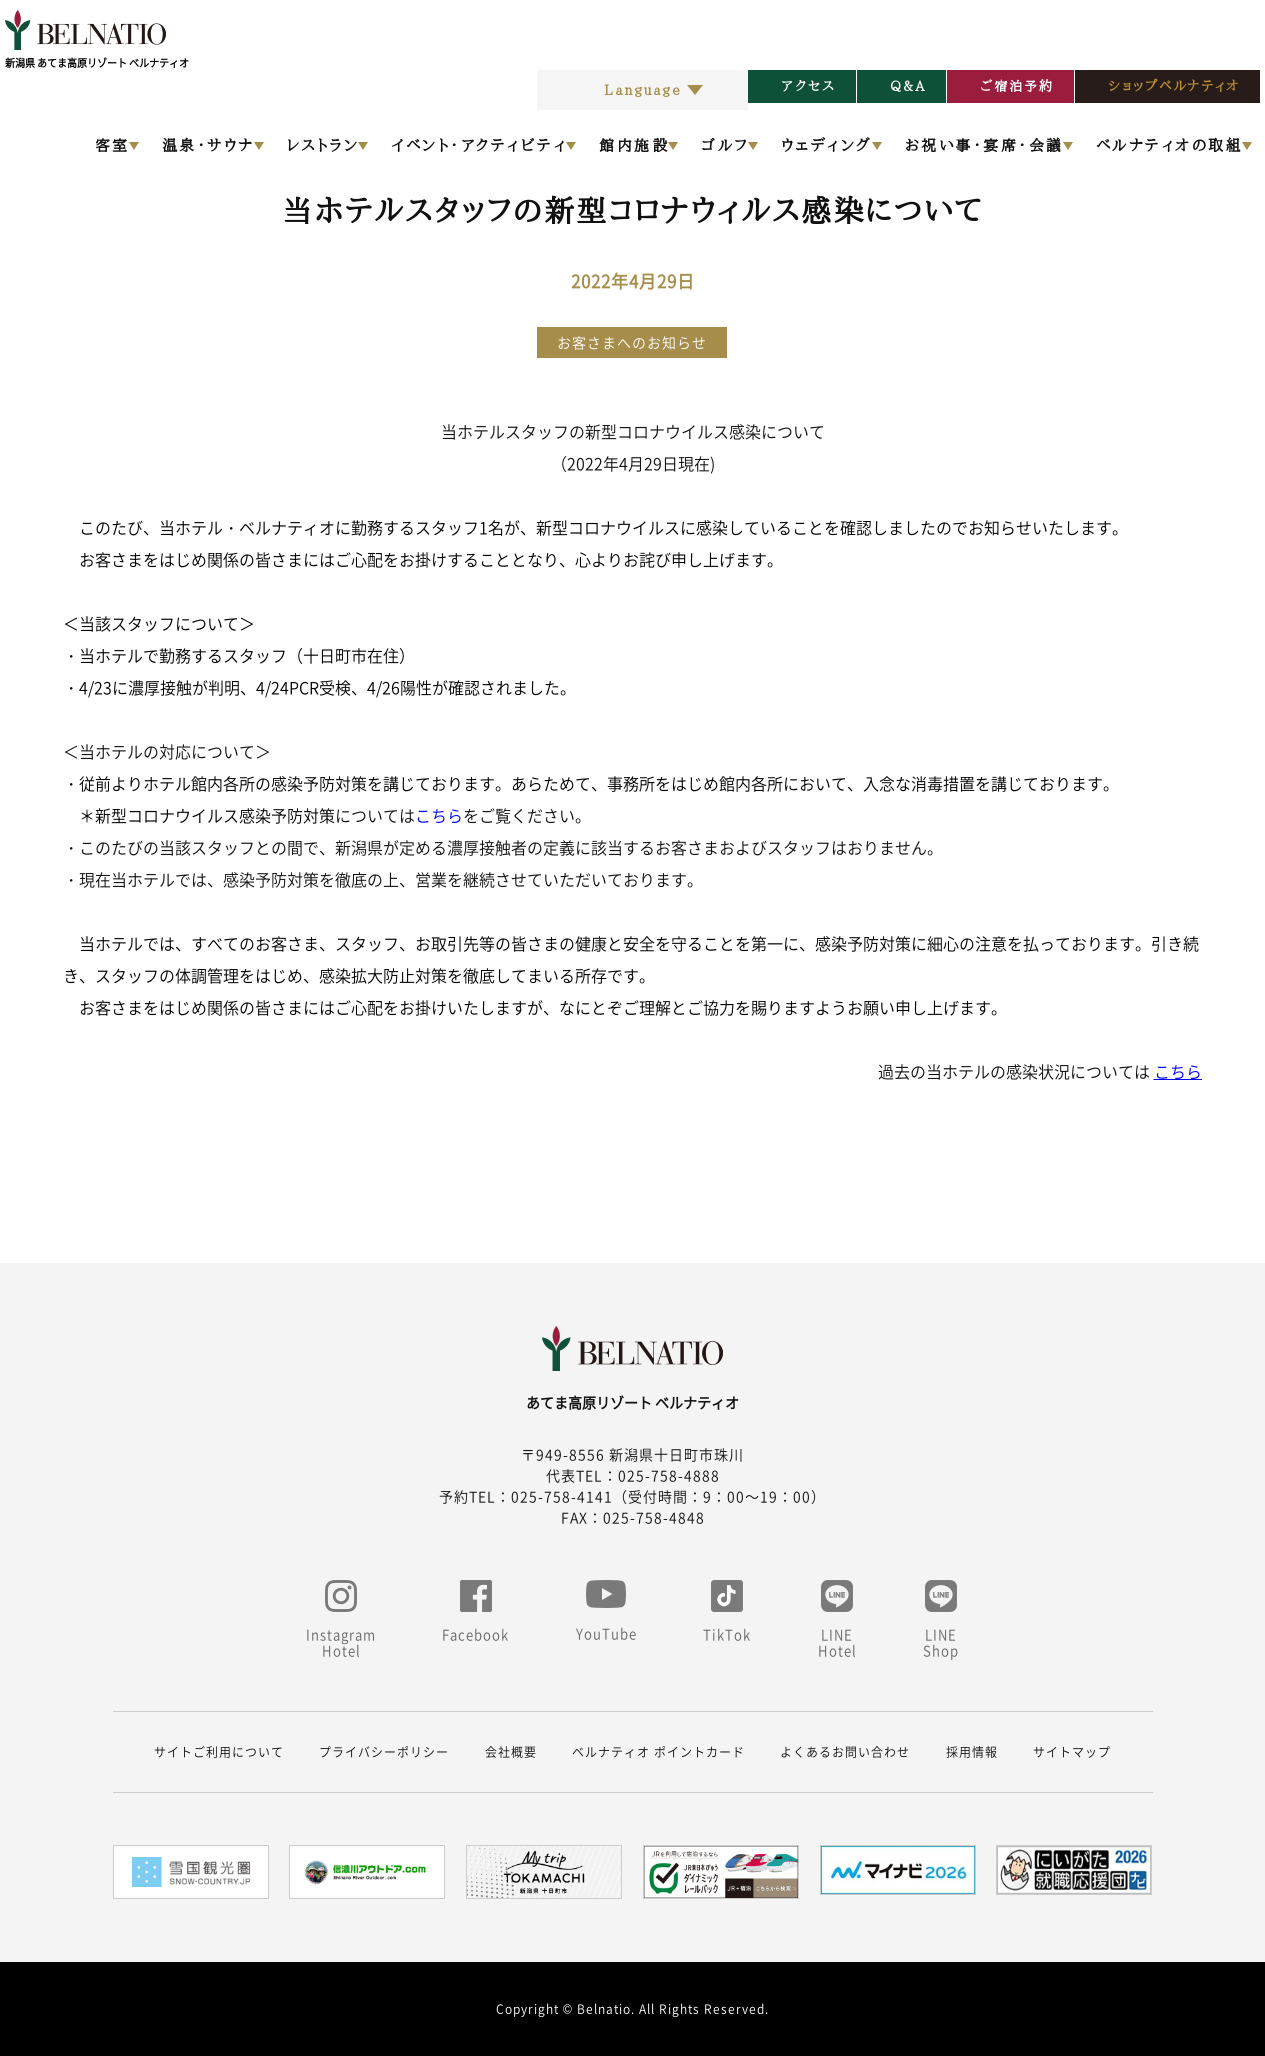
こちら (439, 815)
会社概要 (511, 1752)
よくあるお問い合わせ (845, 1752)
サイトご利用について (219, 1752)
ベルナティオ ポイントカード (658, 1752)
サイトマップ (1072, 1752)
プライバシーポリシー (384, 1752)
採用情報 (972, 1752)
